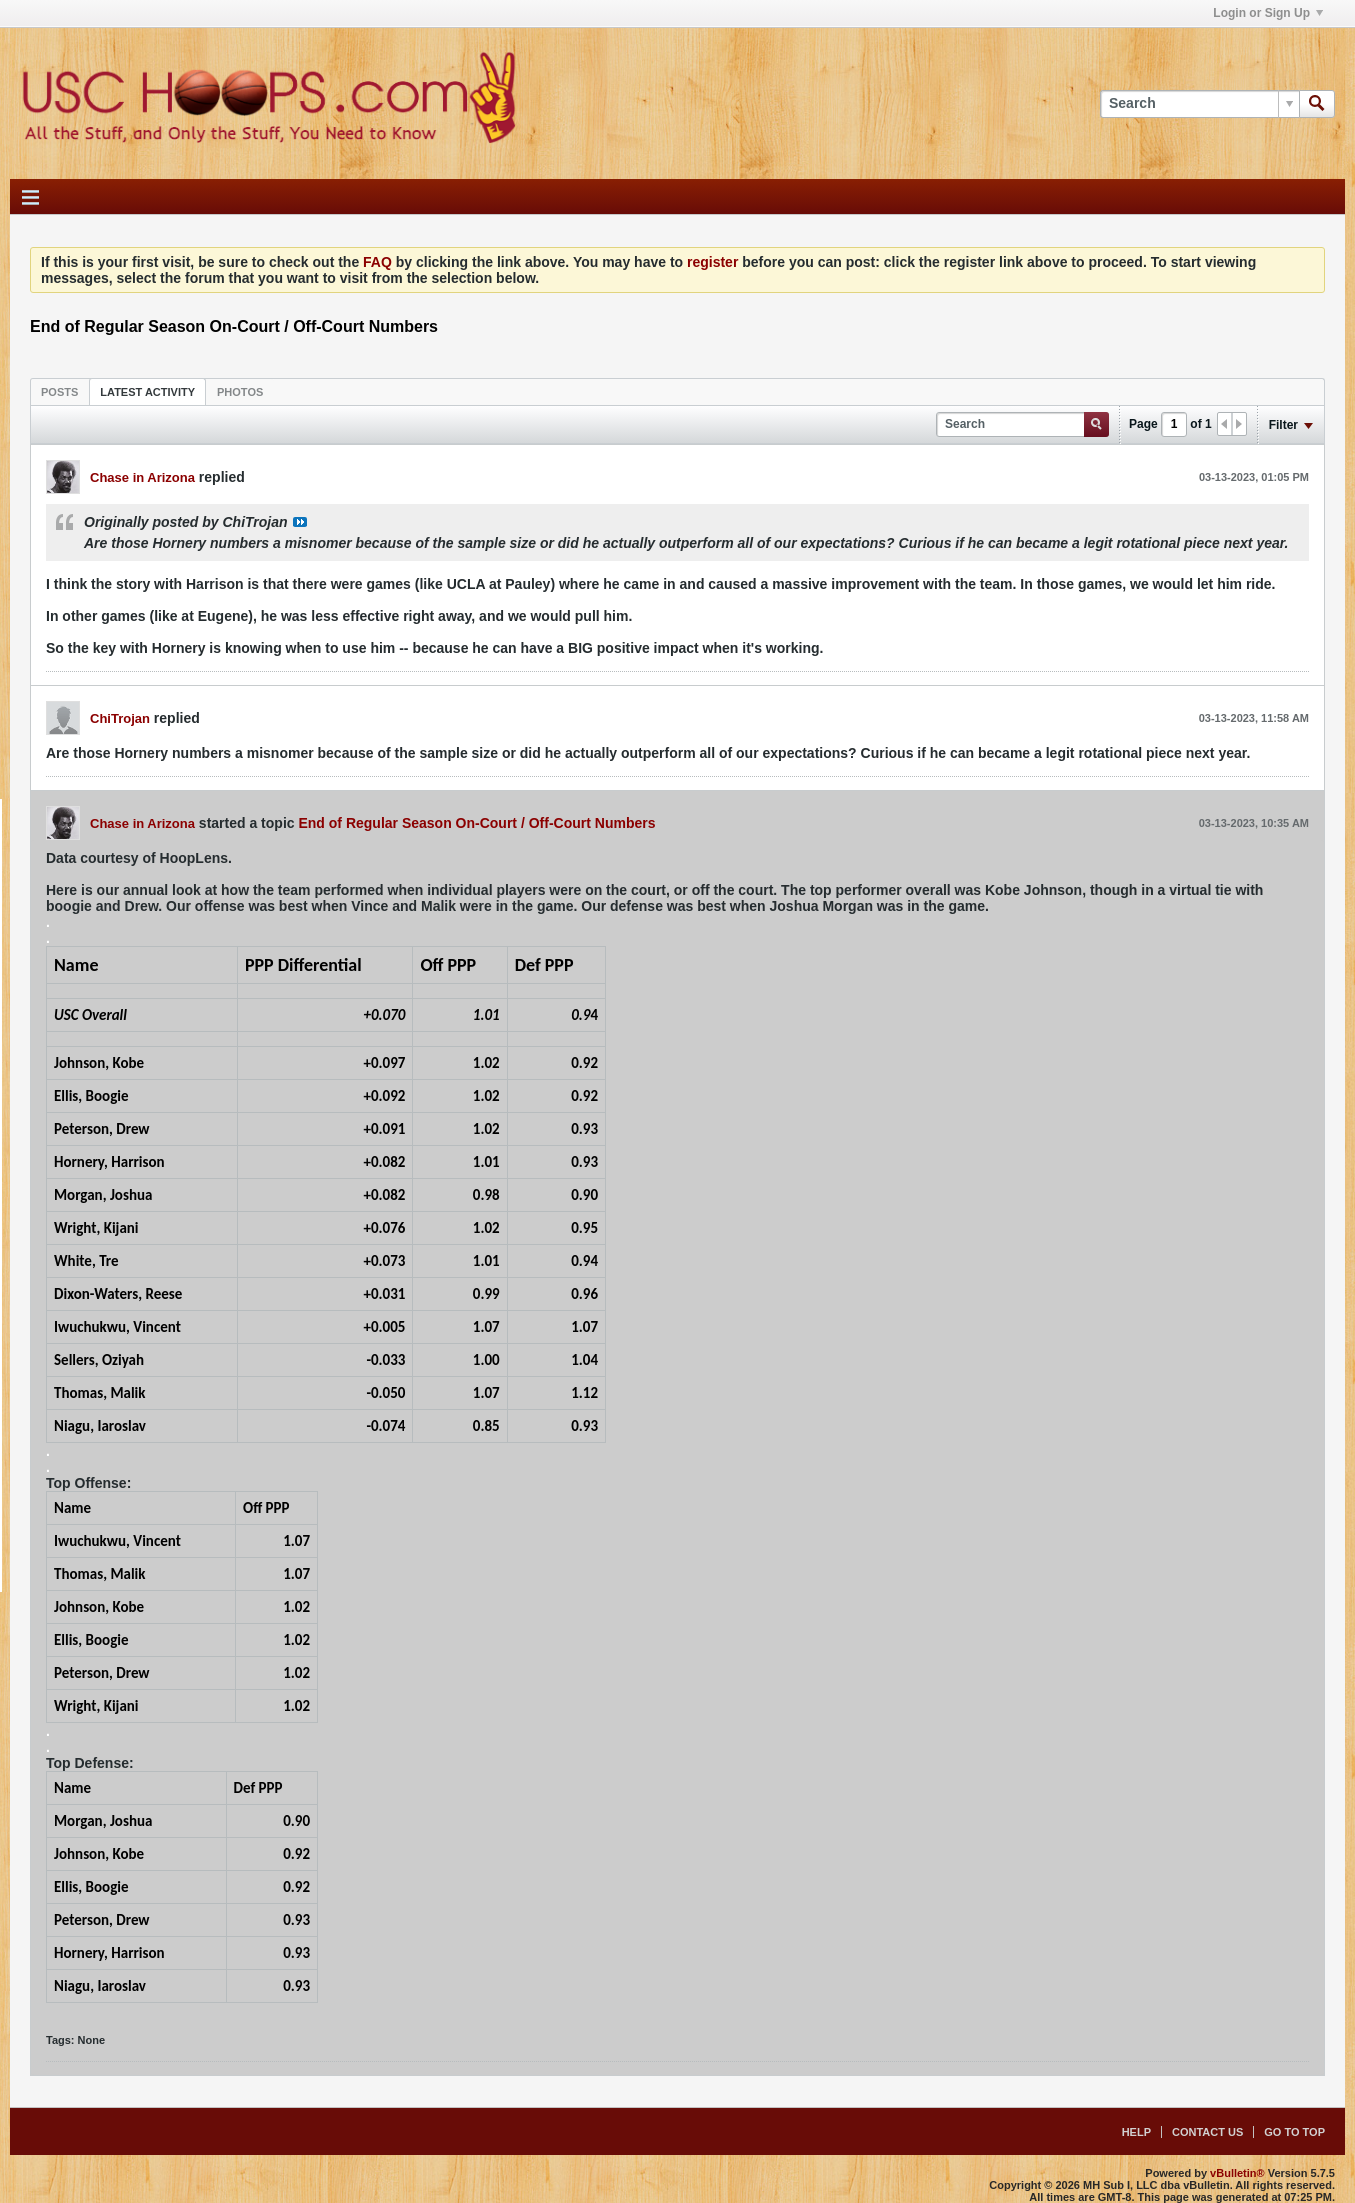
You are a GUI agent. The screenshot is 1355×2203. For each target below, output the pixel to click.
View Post (300, 522)
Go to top (1294, 2132)
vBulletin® (1237, 2173)
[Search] (1199, 104)
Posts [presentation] (59, 392)
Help (1136, 2132)
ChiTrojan (120, 718)
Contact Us (1207, 2132)
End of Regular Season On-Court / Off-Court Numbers (476, 823)
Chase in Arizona (142, 477)
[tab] (59, 391)
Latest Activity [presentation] (147, 392)
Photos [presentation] (240, 392)
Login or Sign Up (1268, 13)
